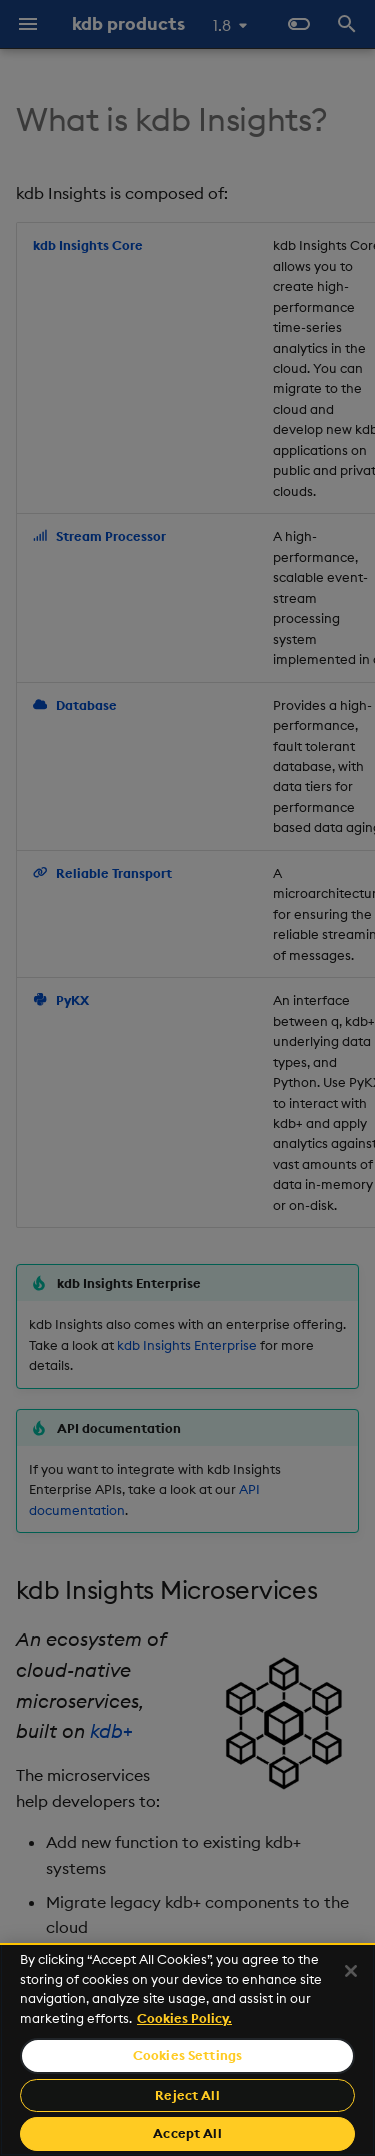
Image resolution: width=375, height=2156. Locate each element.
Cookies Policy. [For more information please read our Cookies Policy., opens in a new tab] (184, 2018)
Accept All (187, 2133)
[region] (187, 2049)
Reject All (187, 2095)
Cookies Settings (187, 2055)
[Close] (351, 1971)
